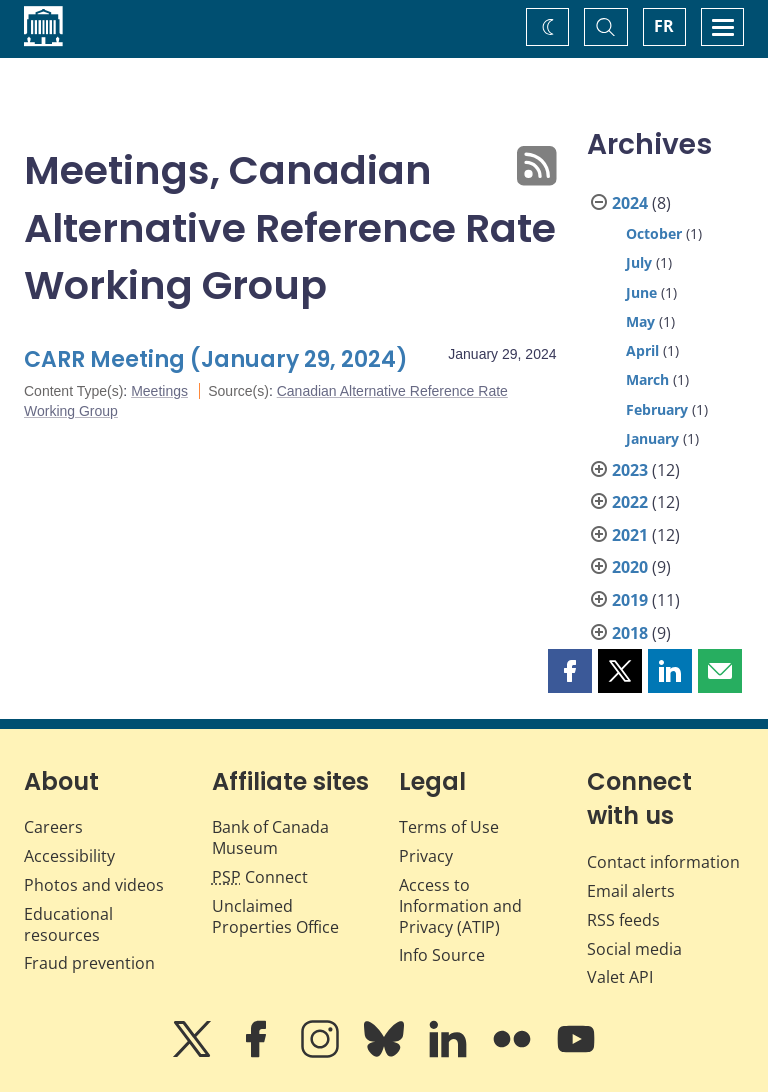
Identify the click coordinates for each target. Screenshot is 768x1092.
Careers (53, 827)
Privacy (426, 856)
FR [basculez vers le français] (664, 26)
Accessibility (69, 856)
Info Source (442, 955)
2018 (630, 633)
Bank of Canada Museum (270, 837)
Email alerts (631, 891)
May (640, 321)
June (641, 292)
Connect (260, 877)
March (647, 379)
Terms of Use (449, 827)
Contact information (663, 862)
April (642, 350)
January (652, 438)
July (639, 262)
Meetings (159, 391)
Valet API (620, 977)
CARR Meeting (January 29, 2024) (216, 359)
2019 (630, 600)
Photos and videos (94, 885)
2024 (630, 203)
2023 (630, 470)
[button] (570, 671)
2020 (630, 567)
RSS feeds (623, 920)
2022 (630, 502)
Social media (634, 949)
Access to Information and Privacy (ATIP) (460, 906)
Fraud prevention (89, 963)
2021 (630, 535)
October (654, 233)
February (657, 409)
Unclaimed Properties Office (275, 916)
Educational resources (68, 924)
